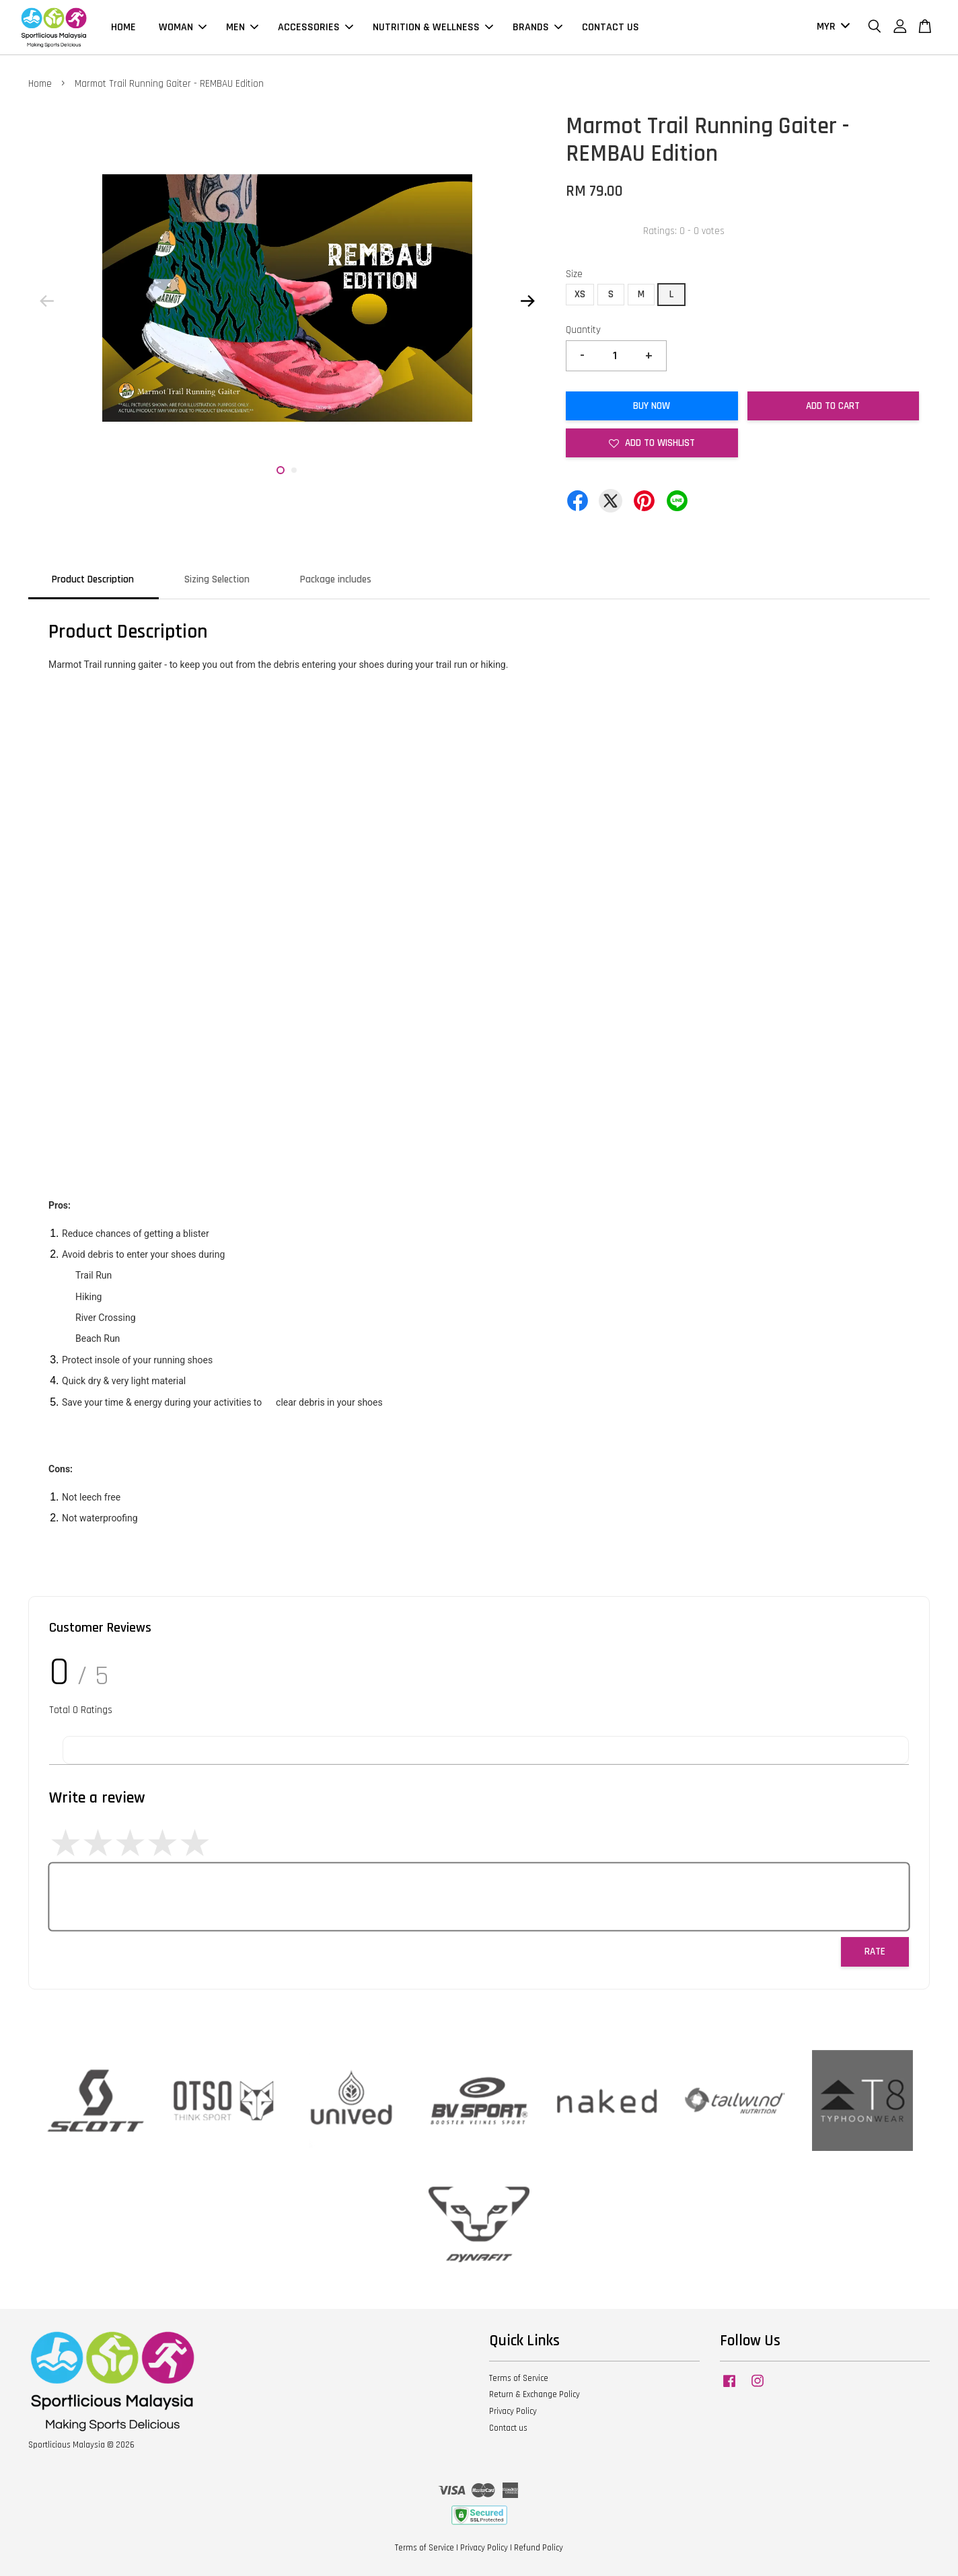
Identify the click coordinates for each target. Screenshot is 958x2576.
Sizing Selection (217, 579)
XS (580, 294)
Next (527, 300)
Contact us (508, 2428)
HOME (123, 27)
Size (574, 274)
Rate (874, 1951)
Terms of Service (518, 2378)
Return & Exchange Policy (534, 2394)
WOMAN (183, 27)
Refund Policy (538, 2547)
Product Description (93, 579)
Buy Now (651, 406)
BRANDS (537, 27)
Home (40, 83)
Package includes (335, 579)
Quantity (583, 330)
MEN (242, 27)
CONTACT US (610, 27)
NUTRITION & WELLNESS (433, 27)
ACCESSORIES (315, 27)
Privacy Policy (513, 2411)
